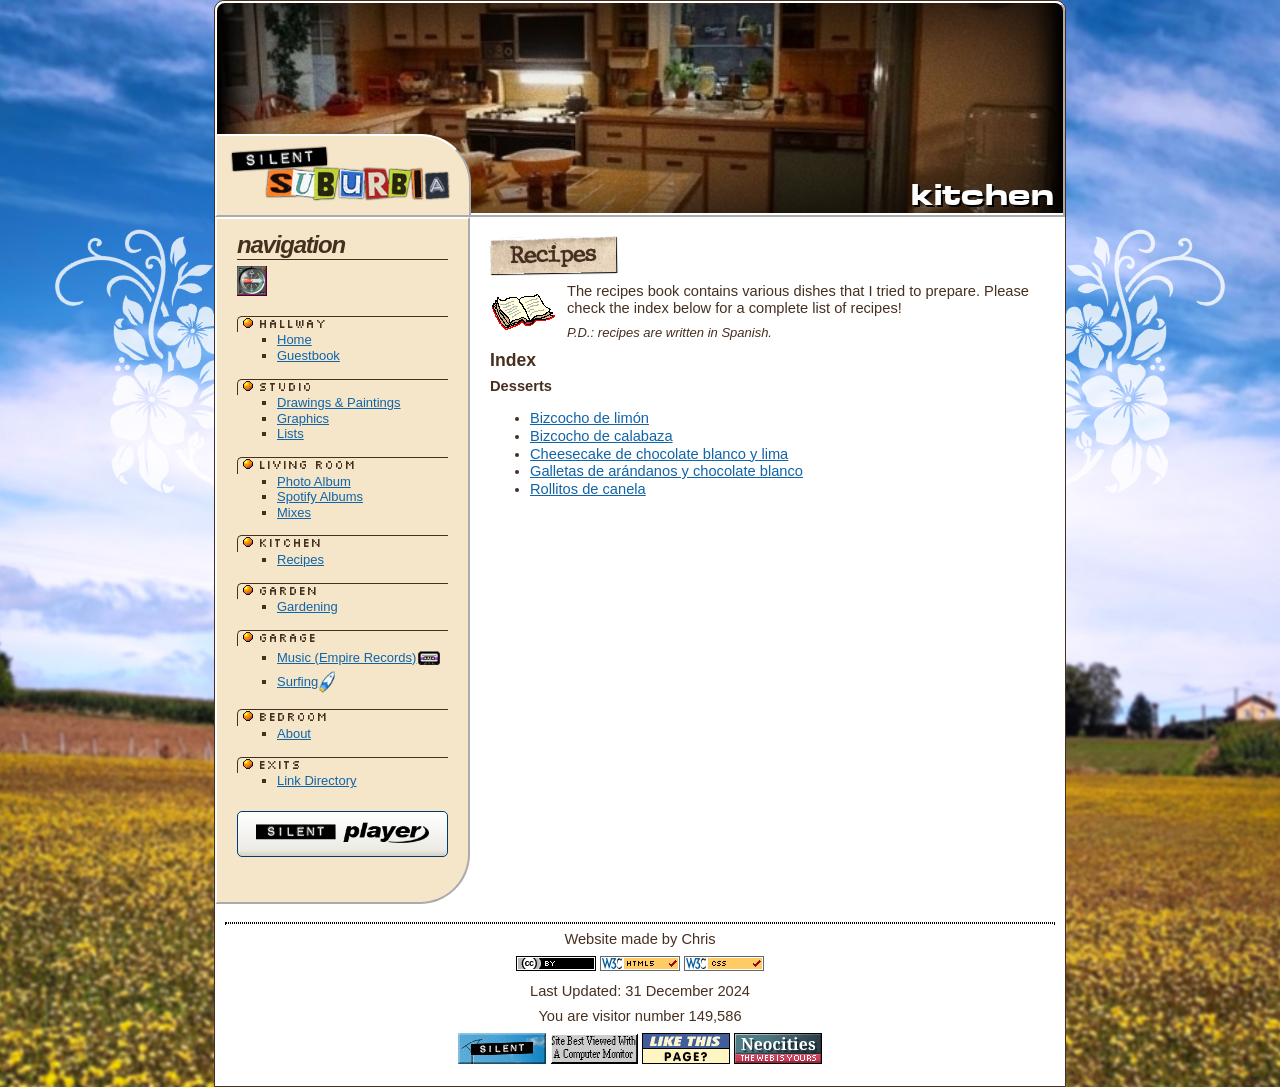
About (294, 733)
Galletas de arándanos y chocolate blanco (666, 471)
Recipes (300, 559)
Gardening (307, 606)
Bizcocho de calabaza (601, 436)
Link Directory (316, 780)
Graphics (303, 418)
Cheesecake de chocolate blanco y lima (659, 454)
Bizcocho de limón (589, 418)
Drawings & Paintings (339, 402)
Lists (290, 433)
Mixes (294, 512)
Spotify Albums (320, 496)
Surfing (306, 681)
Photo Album (314, 481)
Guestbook (308, 355)
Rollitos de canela (588, 489)
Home (294, 339)
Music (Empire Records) (359, 657)
